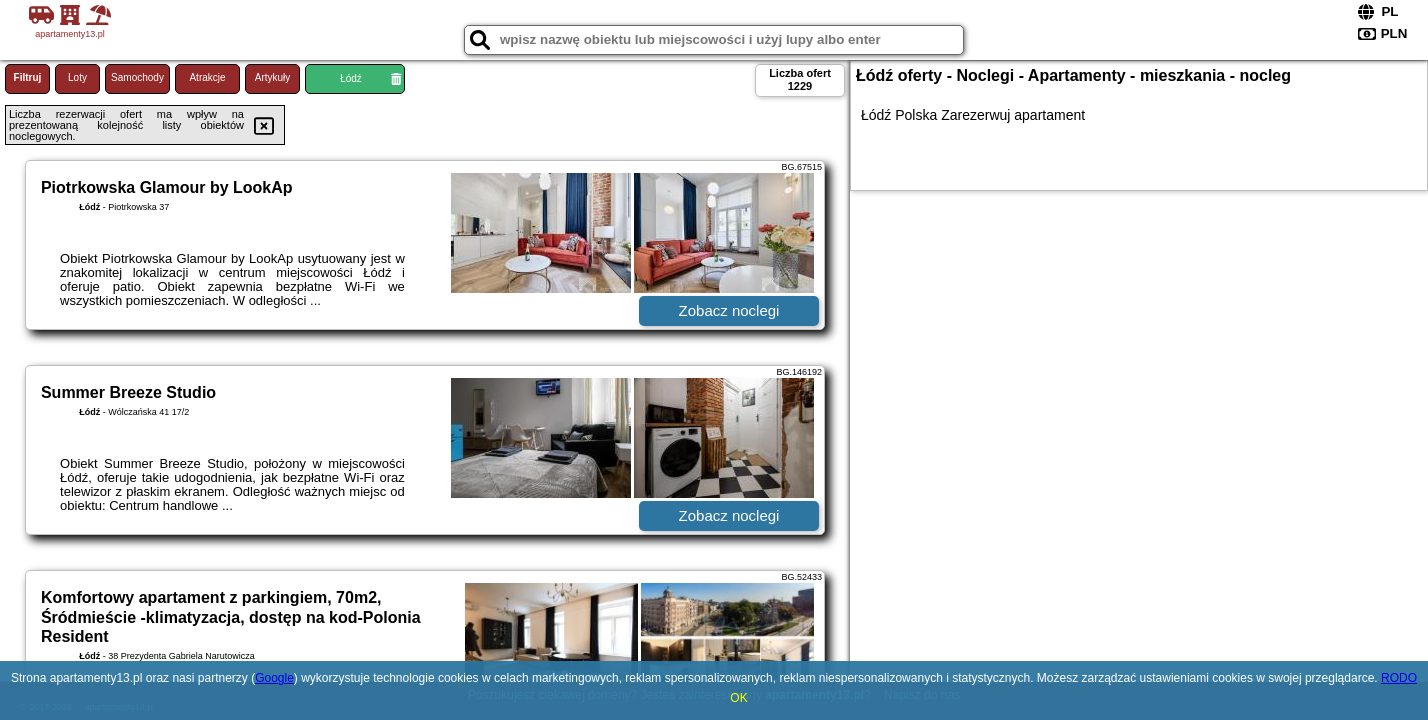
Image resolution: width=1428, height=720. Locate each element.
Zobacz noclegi (729, 310)
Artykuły (273, 77)
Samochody (137, 77)
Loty (77, 77)
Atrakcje (207, 77)
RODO (1399, 678)
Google (274, 678)
